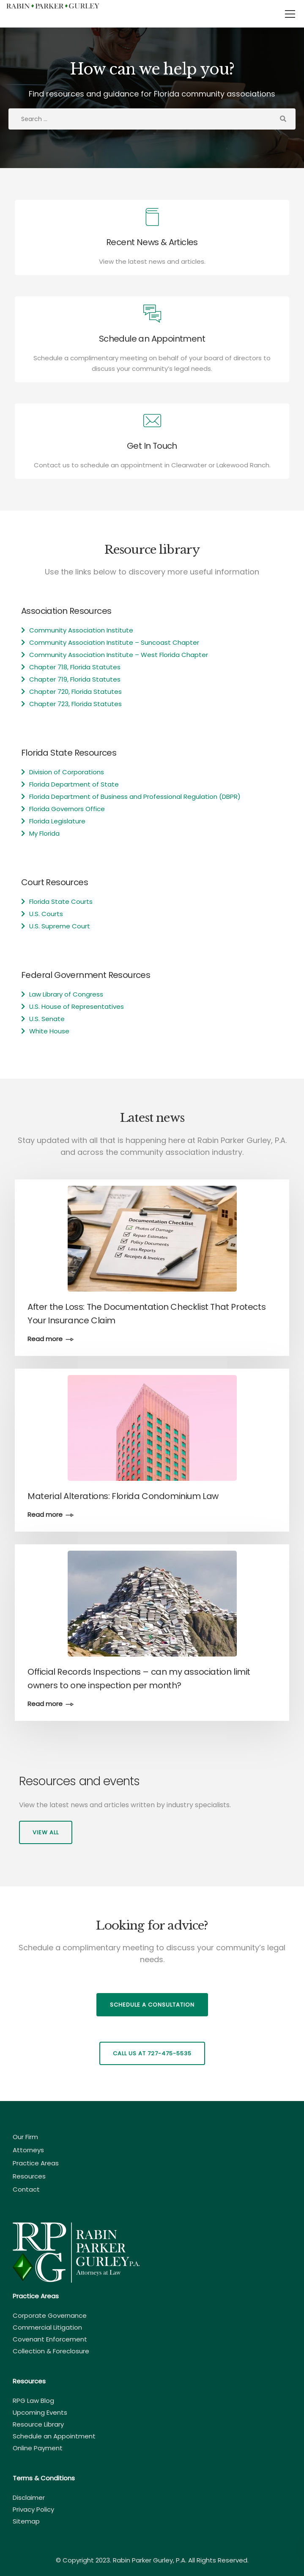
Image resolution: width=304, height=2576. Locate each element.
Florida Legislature (57, 821)
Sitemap (26, 2521)
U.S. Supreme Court (59, 926)
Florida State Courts (61, 901)
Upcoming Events (40, 2412)
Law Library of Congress (66, 994)
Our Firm (25, 2136)
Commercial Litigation (47, 2327)
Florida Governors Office (67, 808)
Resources (29, 2176)
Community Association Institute (81, 630)
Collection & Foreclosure (51, 2351)
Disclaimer (29, 2497)
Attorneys (28, 2149)
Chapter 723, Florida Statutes (75, 703)
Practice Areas (36, 2163)
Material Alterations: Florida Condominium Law (123, 1496)
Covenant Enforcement (50, 2339)
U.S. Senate (47, 1018)
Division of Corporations (66, 772)
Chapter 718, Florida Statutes (75, 667)
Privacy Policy (33, 2509)
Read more (45, 1338)
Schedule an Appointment (54, 2436)
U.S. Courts (46, 913)
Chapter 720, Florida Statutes (75, 691)
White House (49, 1031)
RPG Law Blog (33, 2400)
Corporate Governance (50, 2315)
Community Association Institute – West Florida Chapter (118, 654)
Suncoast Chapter (170, 642)
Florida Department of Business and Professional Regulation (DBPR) (135, 796)
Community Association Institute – (85, 642)
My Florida (44, 833)
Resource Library (38, 2424)
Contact (26, 2189)
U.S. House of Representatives (76, 1006)
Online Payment (38, 2447)
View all (46, 1832)
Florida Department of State (74, 784)
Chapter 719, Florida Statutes (75, 679)
